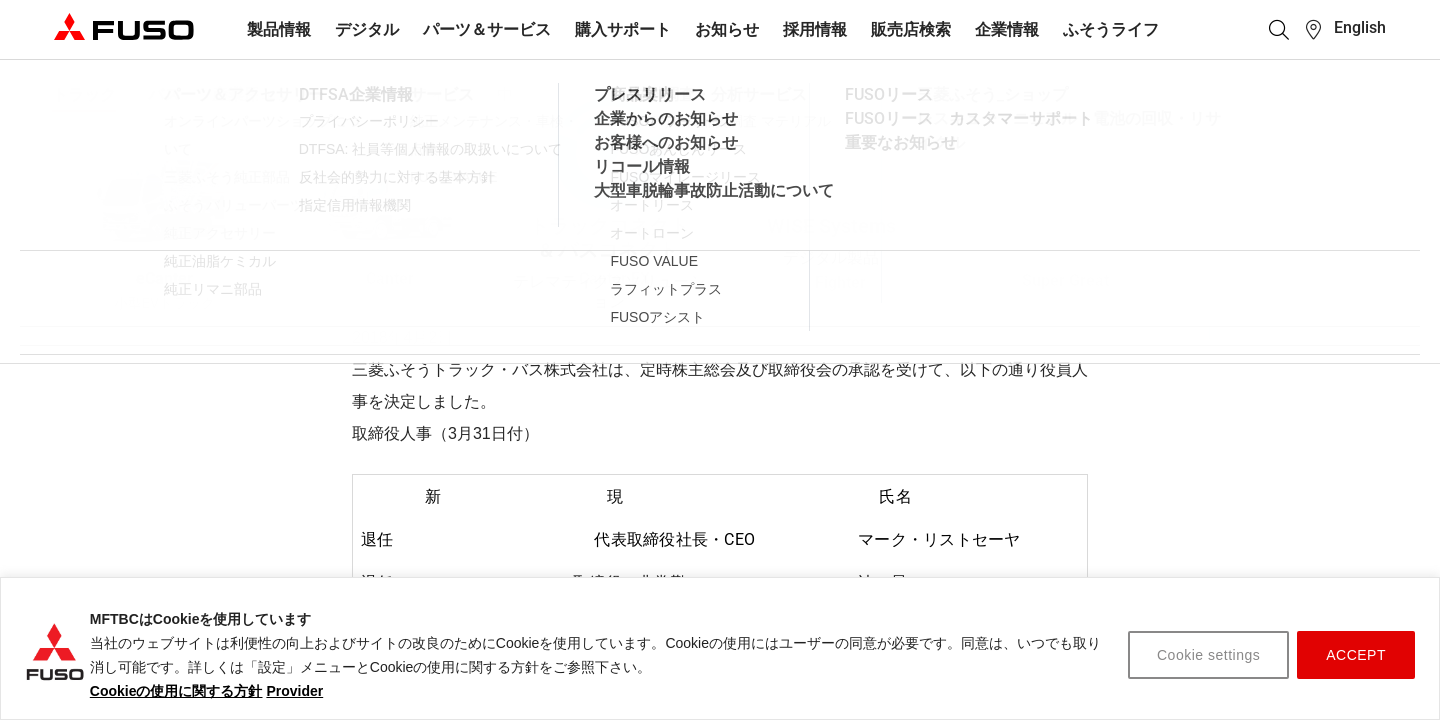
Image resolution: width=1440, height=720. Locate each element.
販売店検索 (911, 29)
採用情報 (815, 29)
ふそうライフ (1111, 29)
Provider (294, 691)
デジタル (367, 29)
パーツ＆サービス (487, 29)
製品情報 (279, 29)
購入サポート (623, 29)
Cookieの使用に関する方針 (176, 691)
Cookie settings (1208, 655)
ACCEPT (1356, 655)
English (1360, 27)
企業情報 (1007, 29)
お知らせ (727, 29)
